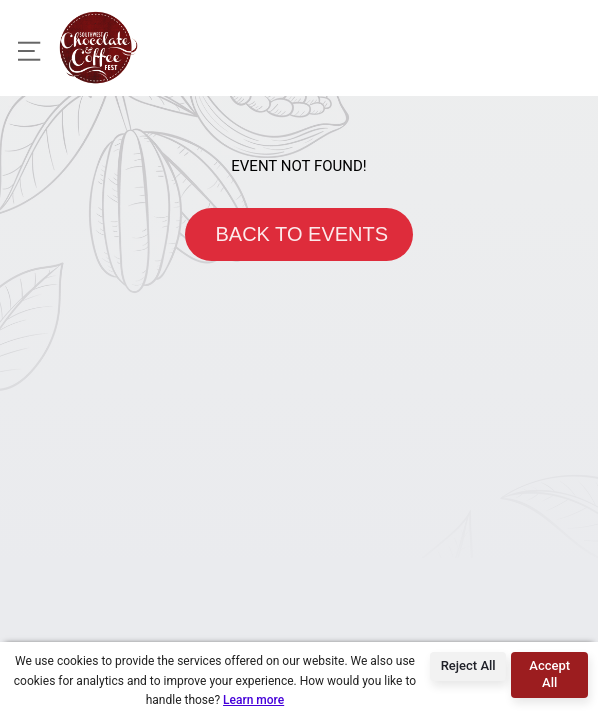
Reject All (468, 665)
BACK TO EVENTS (299, 234)
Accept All (549, 674)
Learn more (253, 700)
